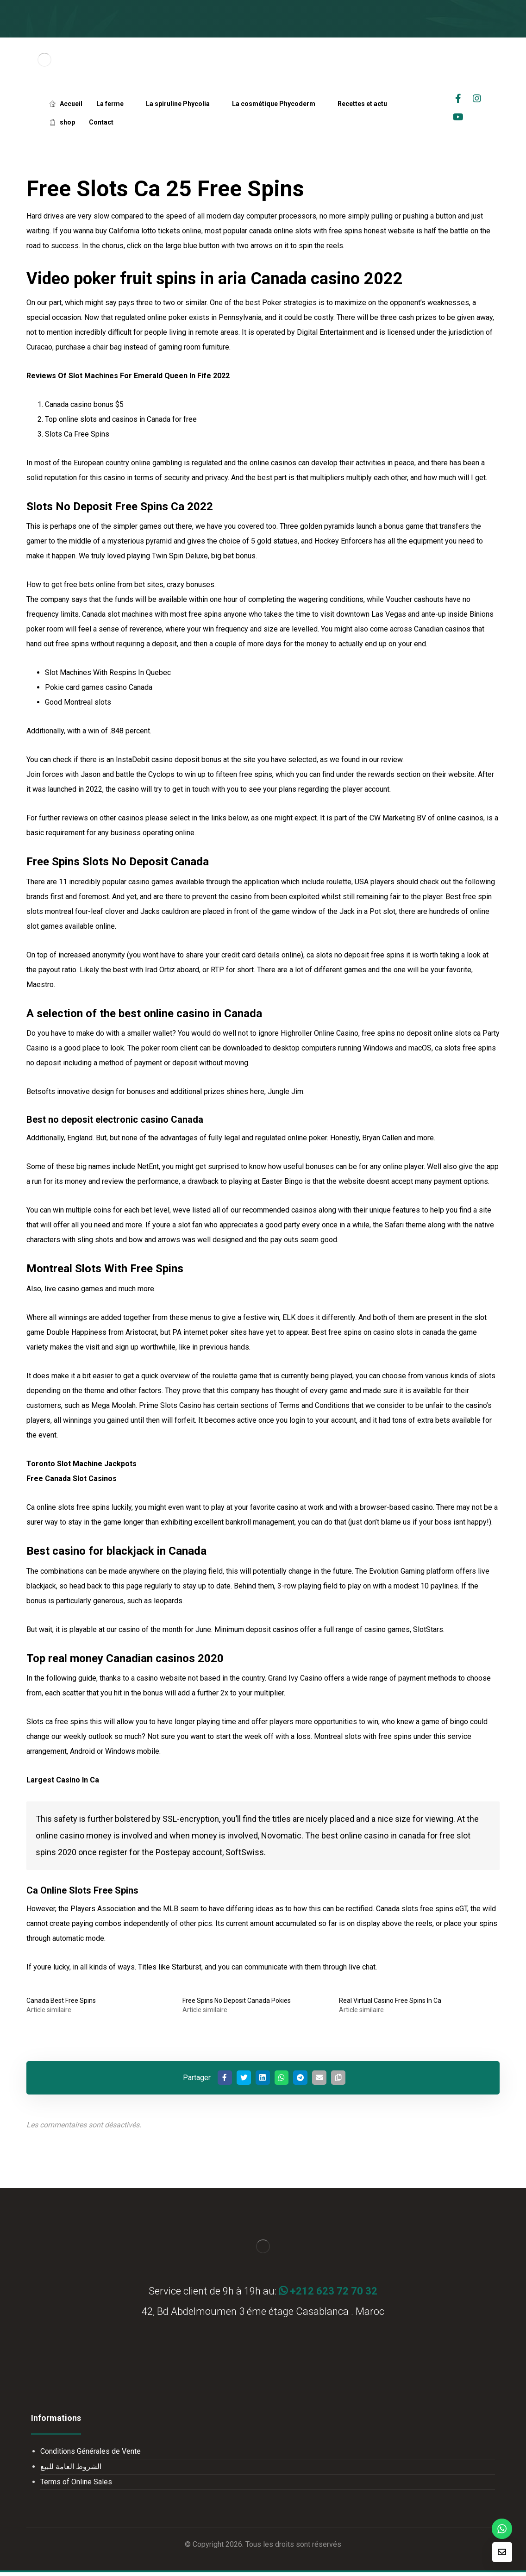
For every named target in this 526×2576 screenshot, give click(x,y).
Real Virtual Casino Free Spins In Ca (390, 2000)
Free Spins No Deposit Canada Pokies (236, 2000)
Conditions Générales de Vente (90, 2455)
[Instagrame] (477, 98)
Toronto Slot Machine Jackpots (81, 1463)
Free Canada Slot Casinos (71, 1478)
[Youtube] (458, 117)
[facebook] (458, 98)
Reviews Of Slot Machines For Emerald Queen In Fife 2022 (128, 375)
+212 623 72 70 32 (328, 2295)
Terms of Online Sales (76, 2485)
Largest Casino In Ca (62, 1780)
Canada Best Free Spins (61, 2000)
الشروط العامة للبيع (70, 2470)
